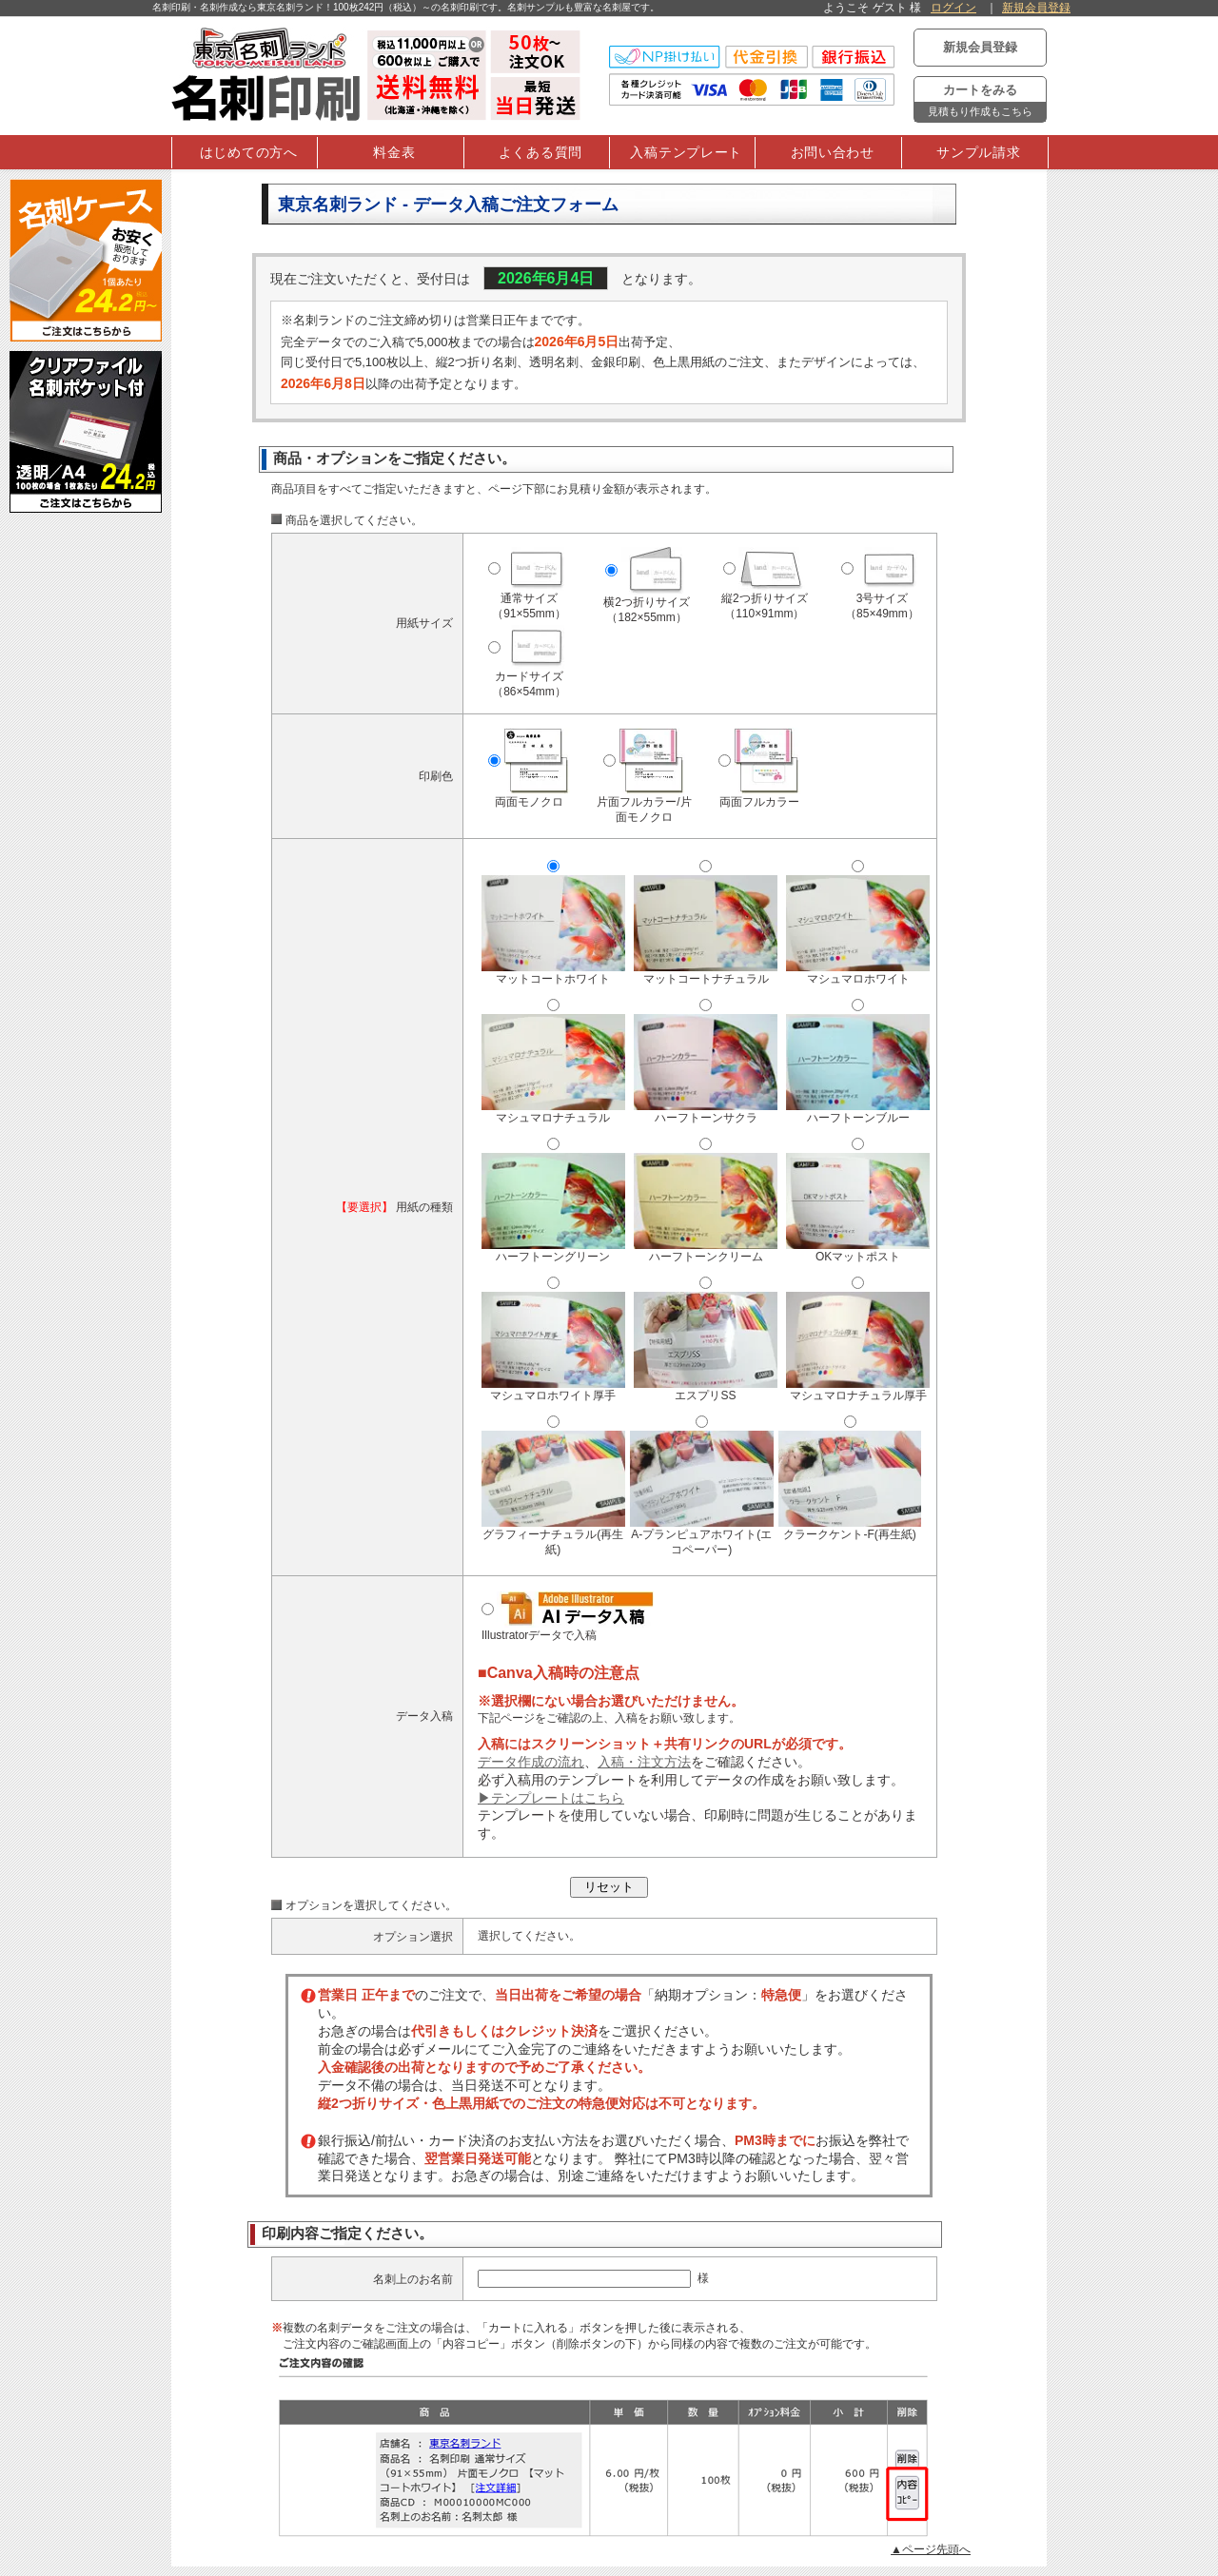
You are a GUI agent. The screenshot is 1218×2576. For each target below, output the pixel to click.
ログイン (953, 7)
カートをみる (980, 102)
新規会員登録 (1036, 7)
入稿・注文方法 (644, 1761)
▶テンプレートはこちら (551, 1797)
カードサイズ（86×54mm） (531, 668)
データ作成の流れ (531, 1761)
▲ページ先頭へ (931, 2549)
